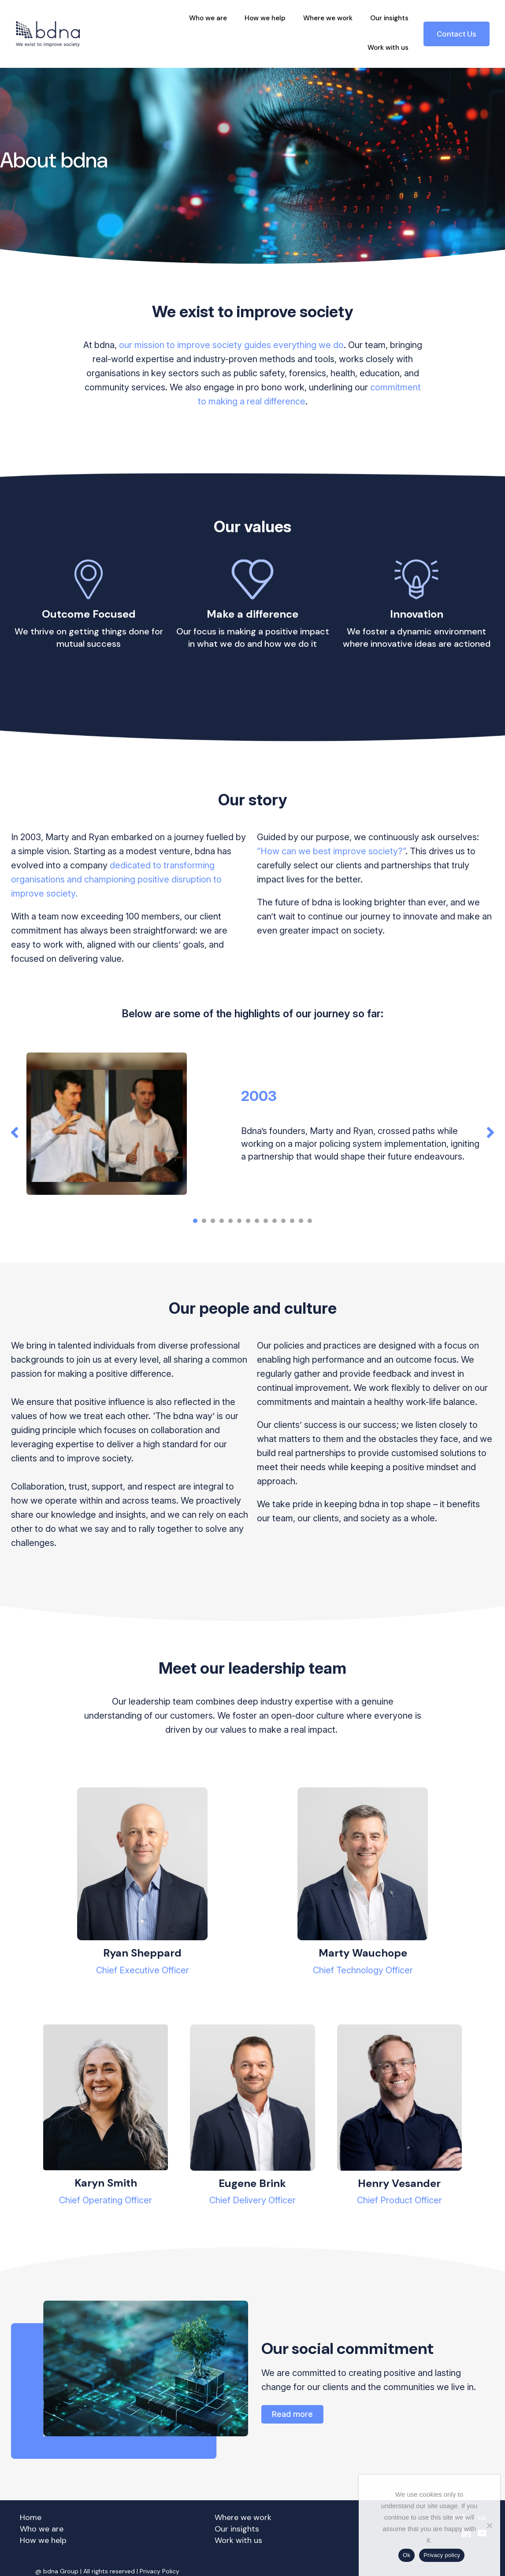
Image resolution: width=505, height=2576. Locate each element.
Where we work (328, 18)
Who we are (208, 18)
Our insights (389, 18)
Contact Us (456, 34)
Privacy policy (441, 2555)
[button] (14, 1133)
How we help (265, 18)
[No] (489, 2525)
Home (30, 2517)
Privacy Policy (159, 2571)
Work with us (388, 47)
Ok (406, 2555)
